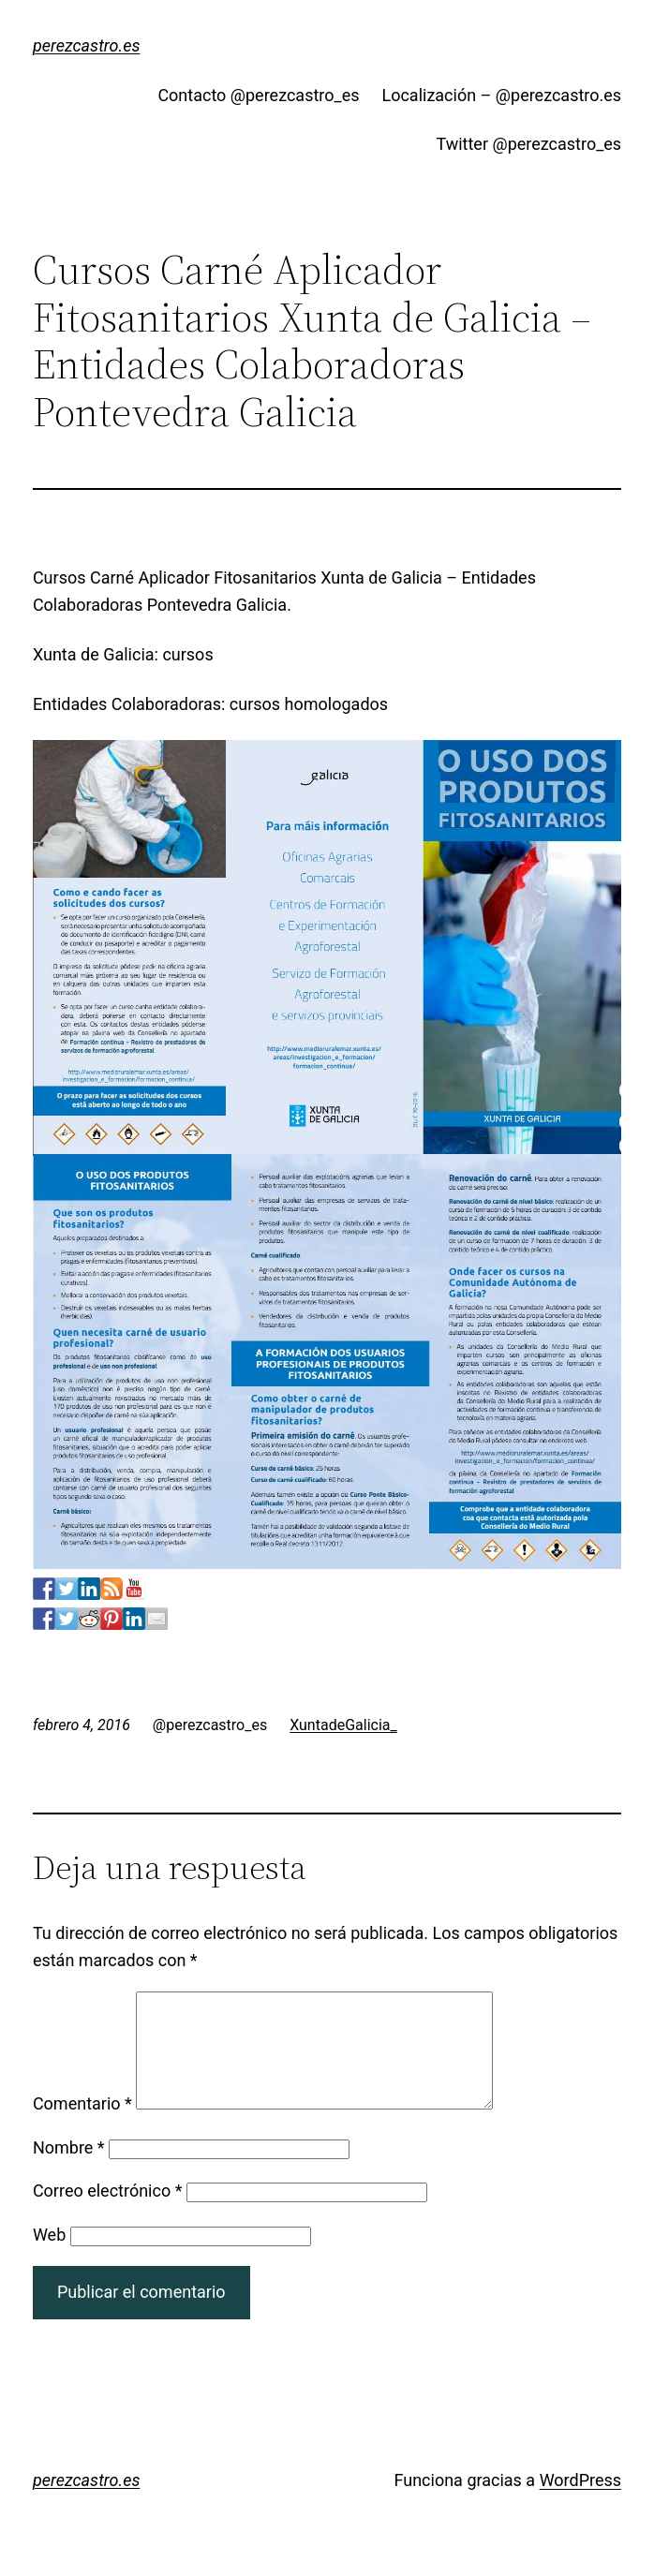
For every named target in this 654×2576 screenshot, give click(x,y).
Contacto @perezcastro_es (258, 95)
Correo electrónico (108, 2213)
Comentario (82, 2126)
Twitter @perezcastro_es (528, 144)
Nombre (69, 2170)
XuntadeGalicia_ (343, 1725)
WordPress (580, 2502)
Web (49, 2257)
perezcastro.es (87, 45)
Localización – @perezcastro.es (501, 95)
